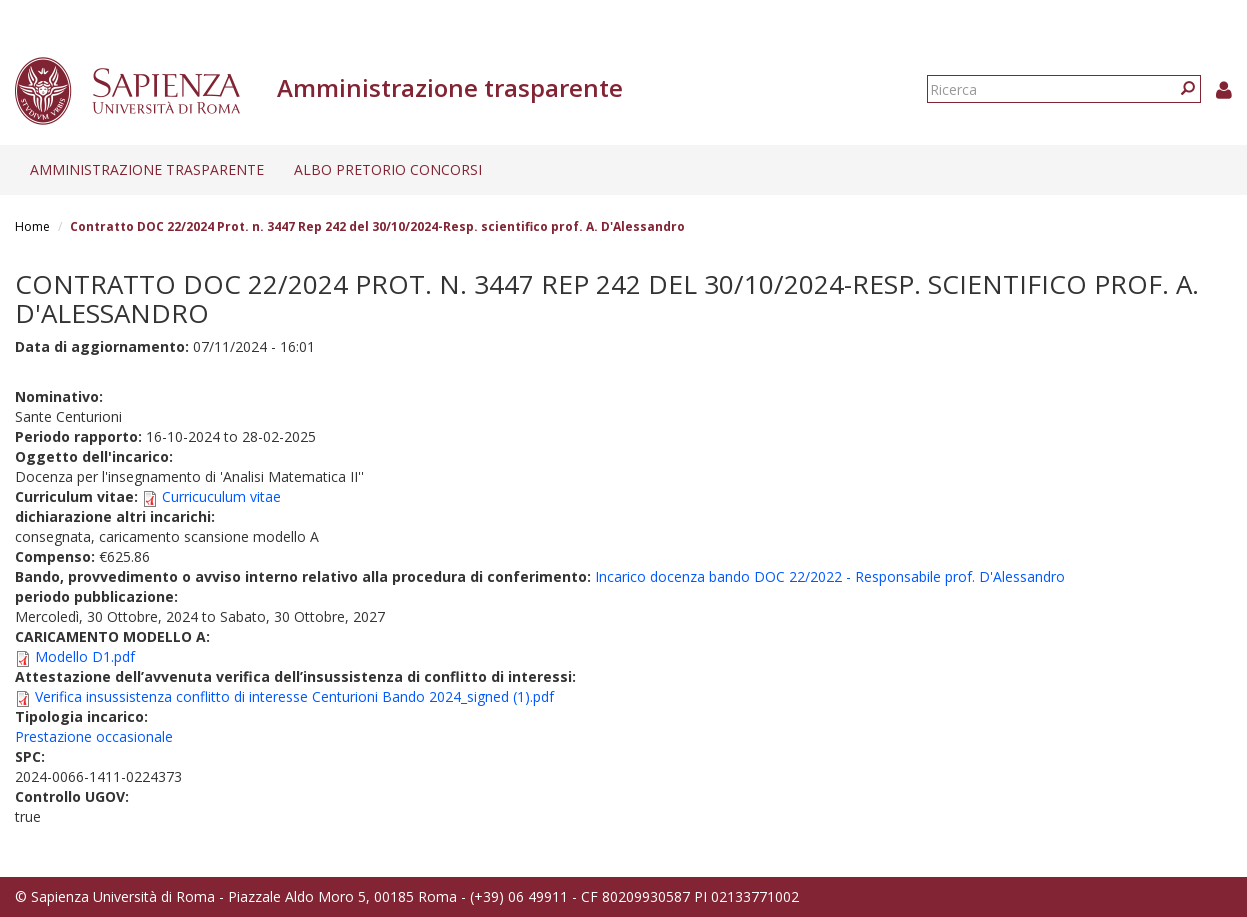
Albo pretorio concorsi (388, 169)
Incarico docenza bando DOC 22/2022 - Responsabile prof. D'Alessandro (830, 576)
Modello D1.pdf (85, 656)
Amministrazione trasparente (147, 169)
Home (32, 226)
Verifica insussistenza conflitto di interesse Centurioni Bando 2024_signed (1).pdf (294, 696)
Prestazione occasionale (94, 736)
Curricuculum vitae (221, 496)
